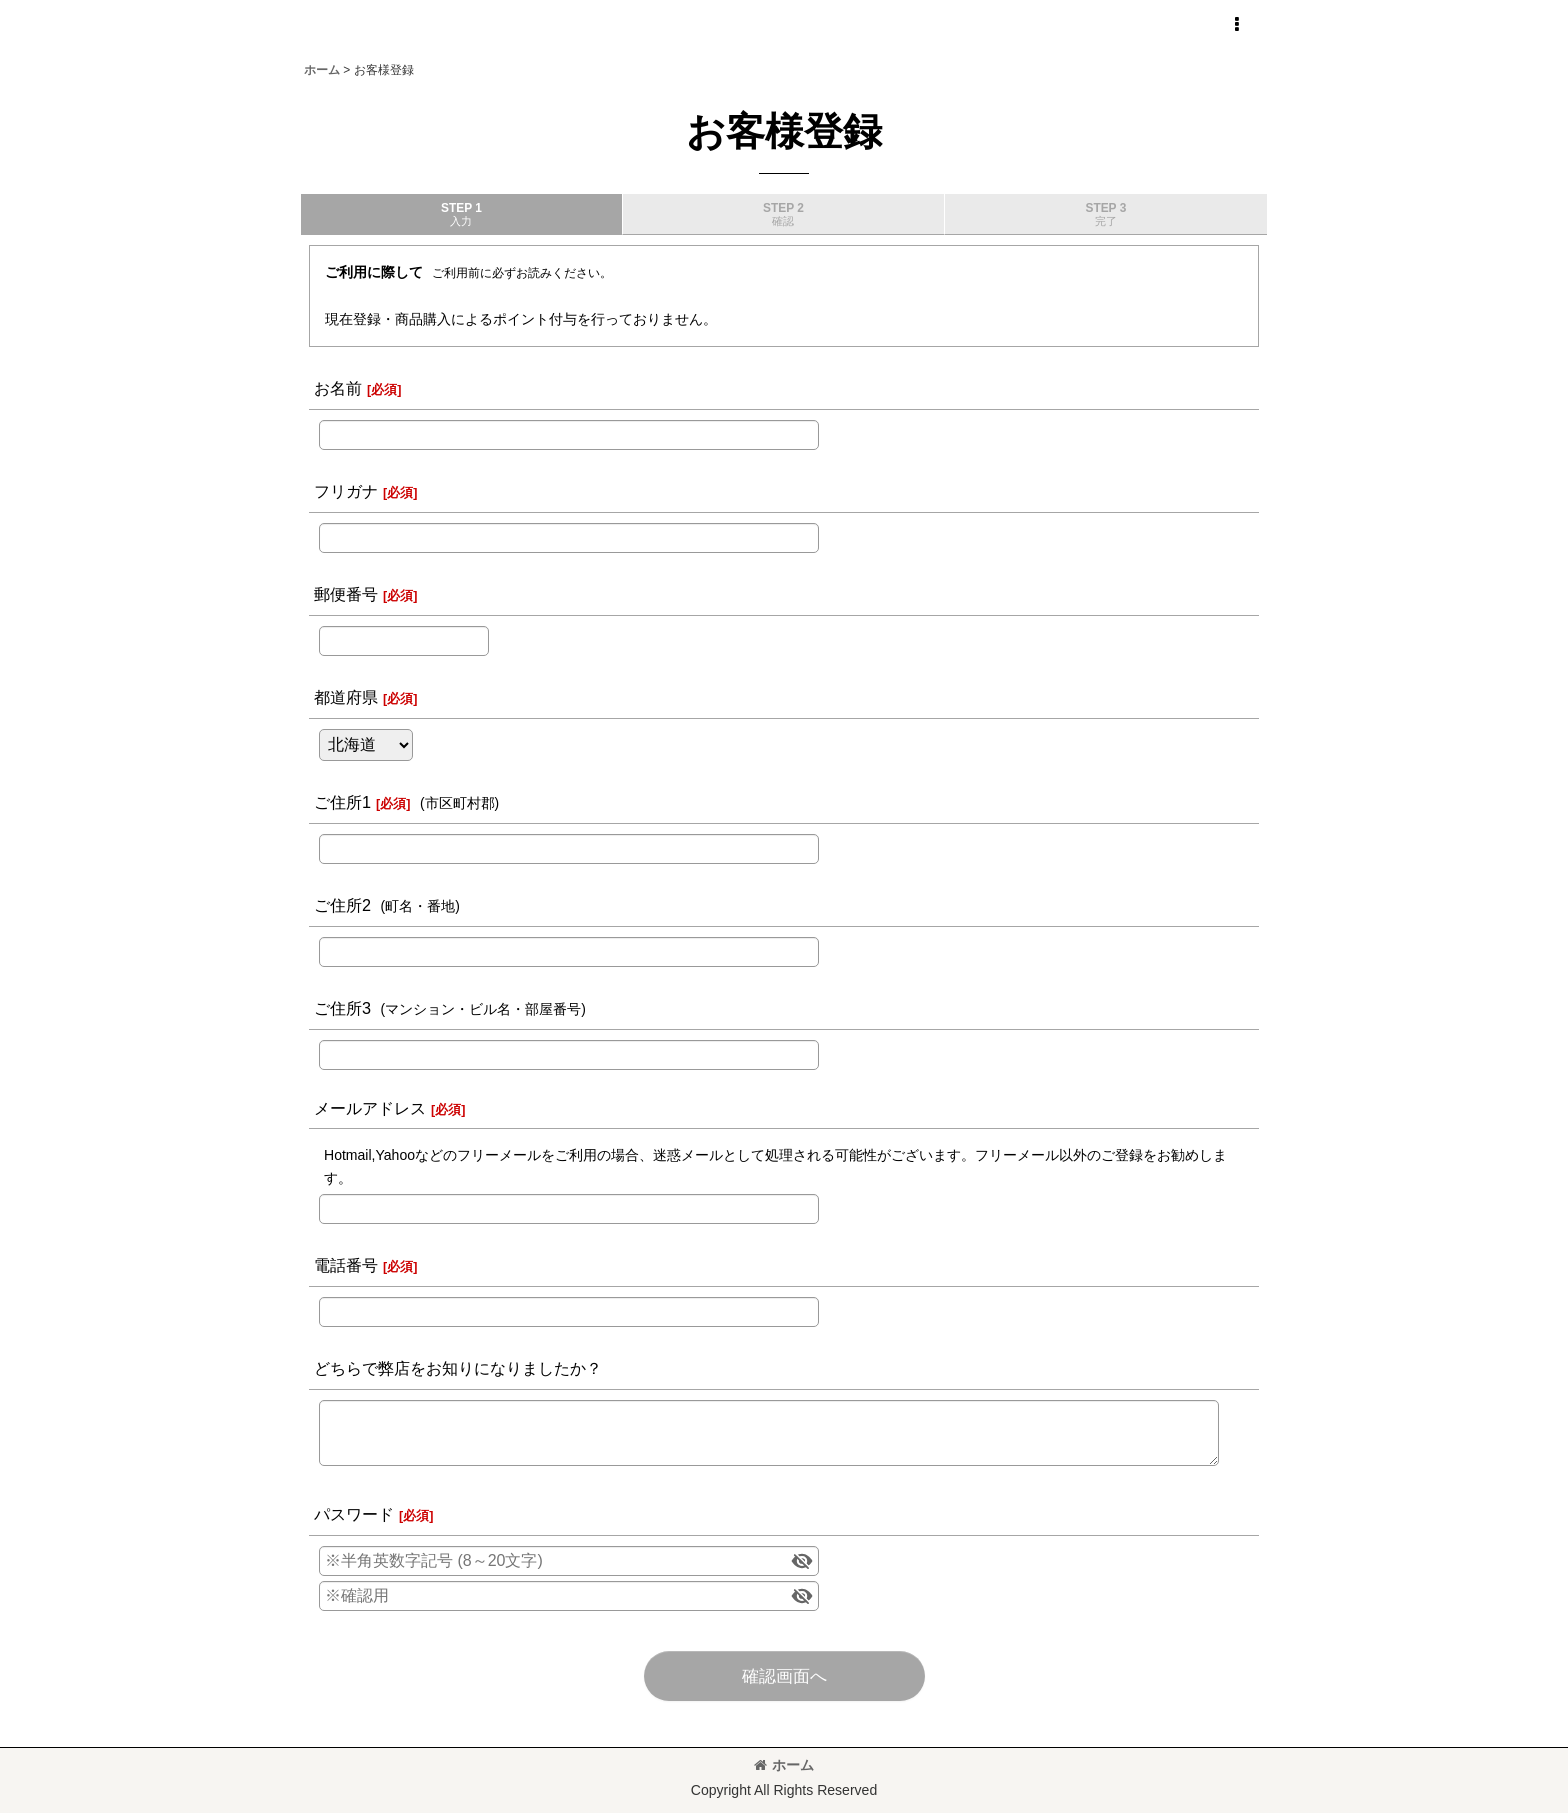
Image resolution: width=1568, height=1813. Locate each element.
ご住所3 (342, 1008)
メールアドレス (370, 1108)
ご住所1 (342, 802)
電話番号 (346, 1265)
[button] (1236, 25)
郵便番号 (346, 594)
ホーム (784, 1765)
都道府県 (346, 697)
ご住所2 (342, 905)
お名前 (338, 388)
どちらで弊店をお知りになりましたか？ (458, 1368)
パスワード (354, 1514)
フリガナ (346, 491)
